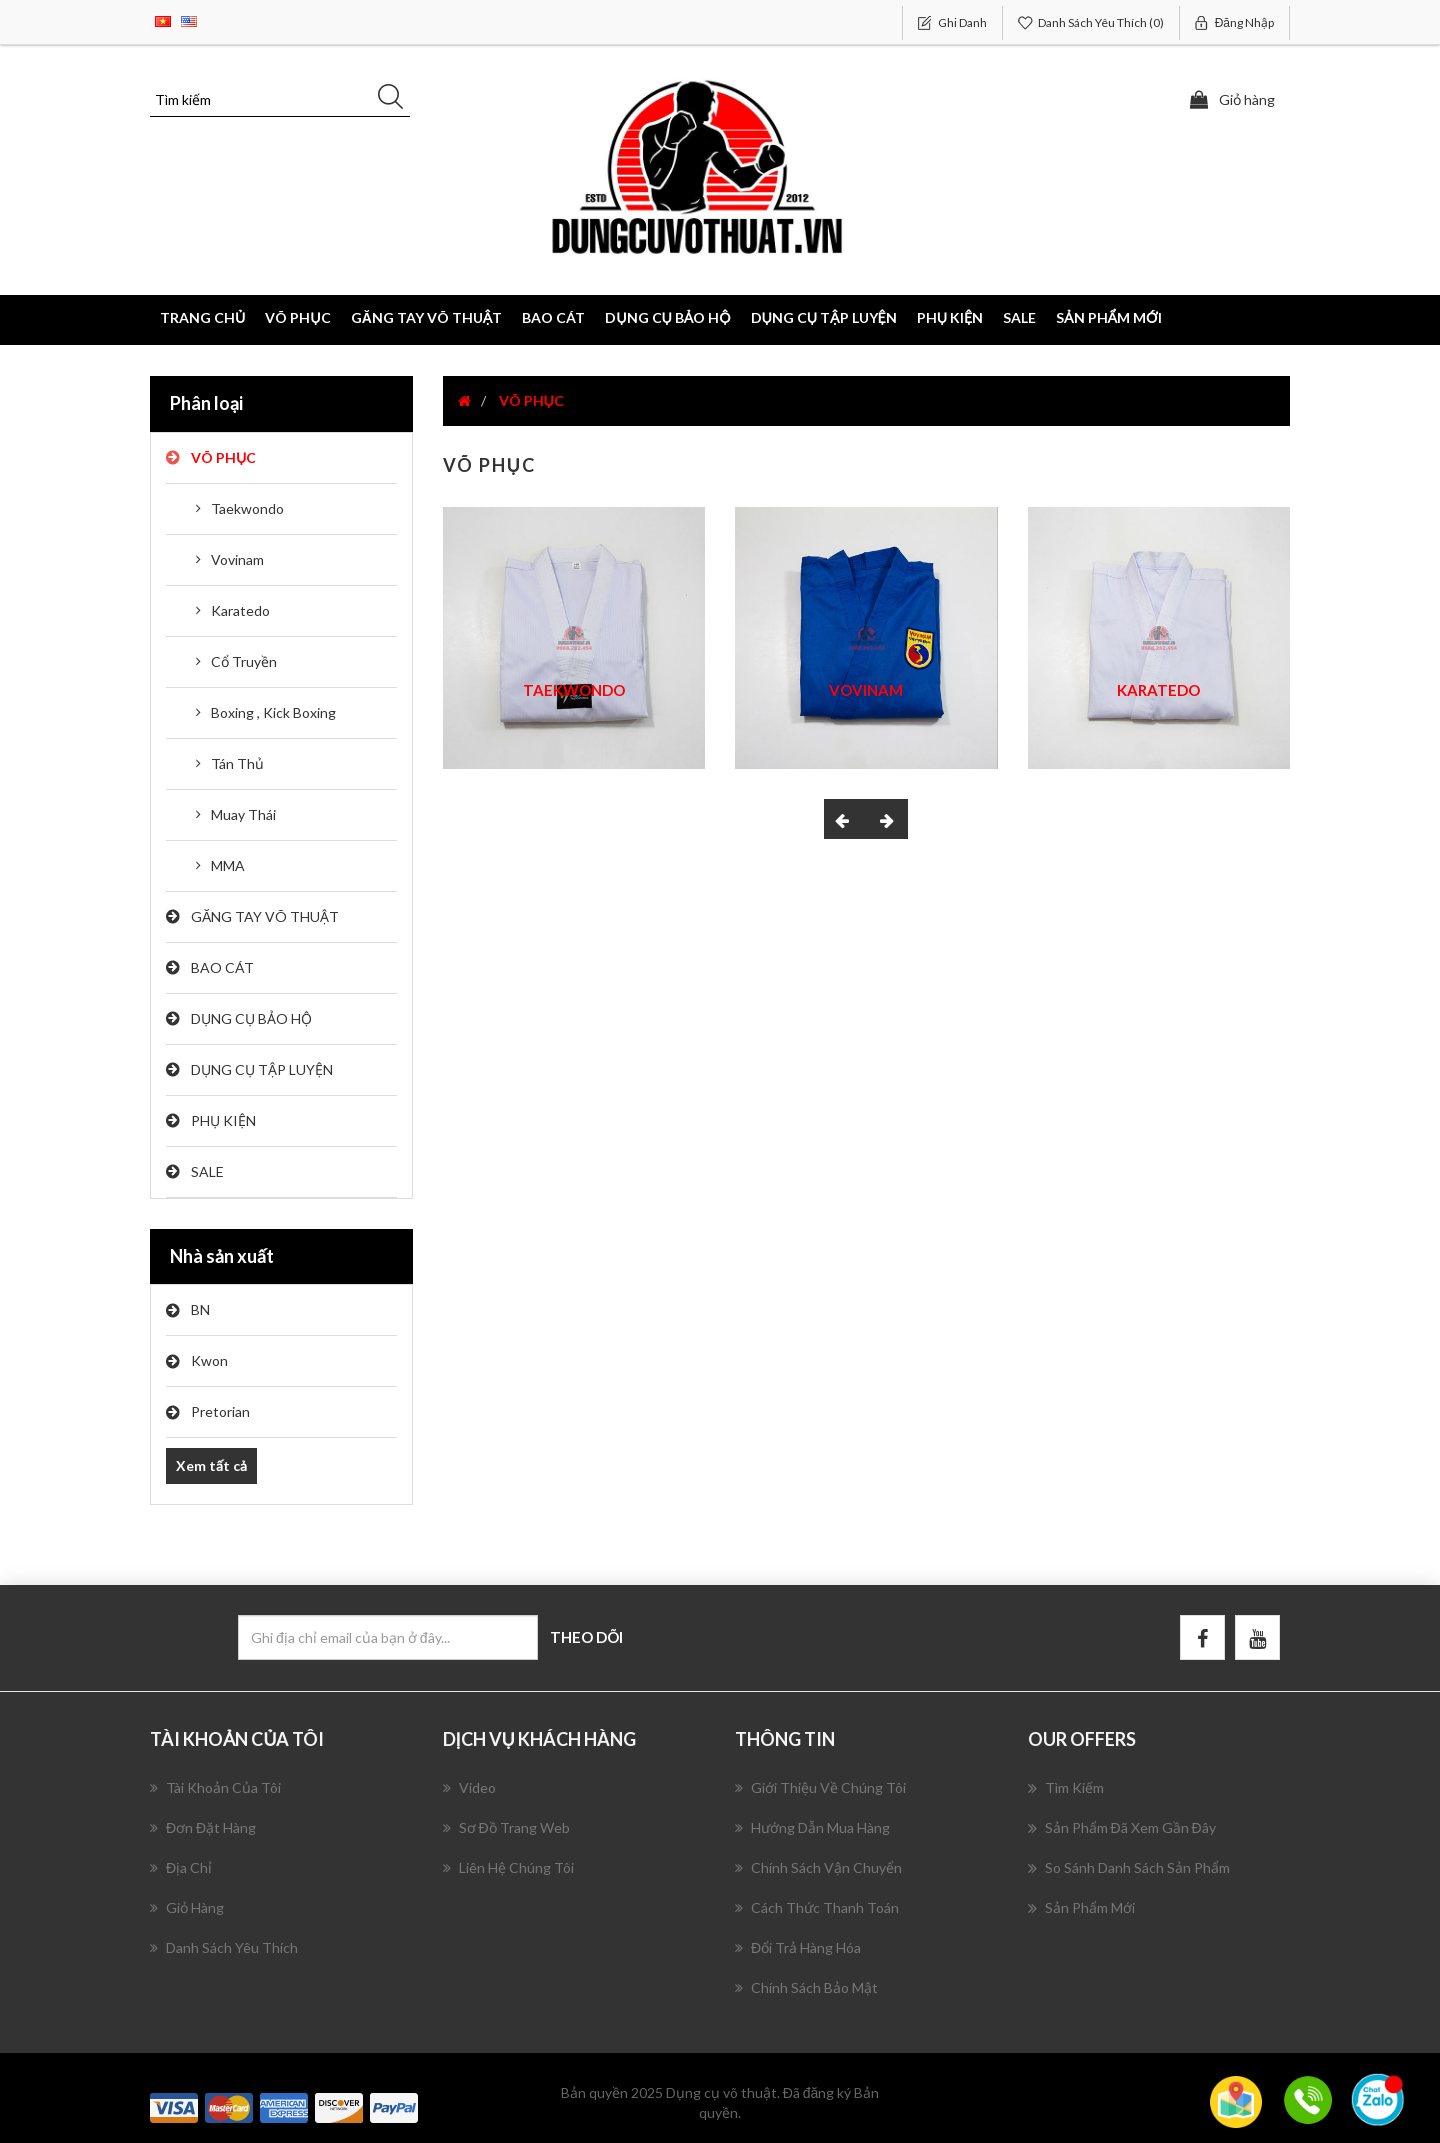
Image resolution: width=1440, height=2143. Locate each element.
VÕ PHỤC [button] (297, 317)
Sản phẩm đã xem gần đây (1122, 1828)
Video (469, 1787)
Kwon (209, 1360)
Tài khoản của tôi (215, 1787)
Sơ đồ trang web (506, 1827)
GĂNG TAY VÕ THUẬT (265, 916)
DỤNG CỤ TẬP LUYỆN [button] (824, 317)
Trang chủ (202, 317)
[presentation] (845, 819)
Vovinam (237, 559)
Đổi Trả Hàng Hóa (798, 1947)
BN (200, 1309)
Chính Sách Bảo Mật (806, 1987)
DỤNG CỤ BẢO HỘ (251, 1018)
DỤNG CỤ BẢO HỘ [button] (667, 317)
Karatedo (240, 610)
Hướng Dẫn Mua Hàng (812, 1827)
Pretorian (220, 1411)
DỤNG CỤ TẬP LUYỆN (262, 1069)
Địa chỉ (181, 1867)
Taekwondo (247, 508)
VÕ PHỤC (223, 457)
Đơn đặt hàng (203, 1827)
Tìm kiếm (1066, 1788)
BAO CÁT (222, 967)
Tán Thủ (237, 763)
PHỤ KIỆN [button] (950, 317)
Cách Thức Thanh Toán (817, 1907)
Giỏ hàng (187, 1907)
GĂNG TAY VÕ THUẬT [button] (427, 317)
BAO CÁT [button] (553, 317)
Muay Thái (243, 814)
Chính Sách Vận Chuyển (818, 1867)
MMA (228, 865)
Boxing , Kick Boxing (273, 712)
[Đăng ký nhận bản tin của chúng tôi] (388, 1637)
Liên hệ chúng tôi (508, 1867)
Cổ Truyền (244, 661)
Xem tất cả (211, 1465)
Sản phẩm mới (1109, 317)
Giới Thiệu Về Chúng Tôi (820, 1787)
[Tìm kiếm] (280, 100)
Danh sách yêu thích (224, 1947)
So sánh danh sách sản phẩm (1129, 1868)
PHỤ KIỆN (223, 1120)
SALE (1019, 317)
